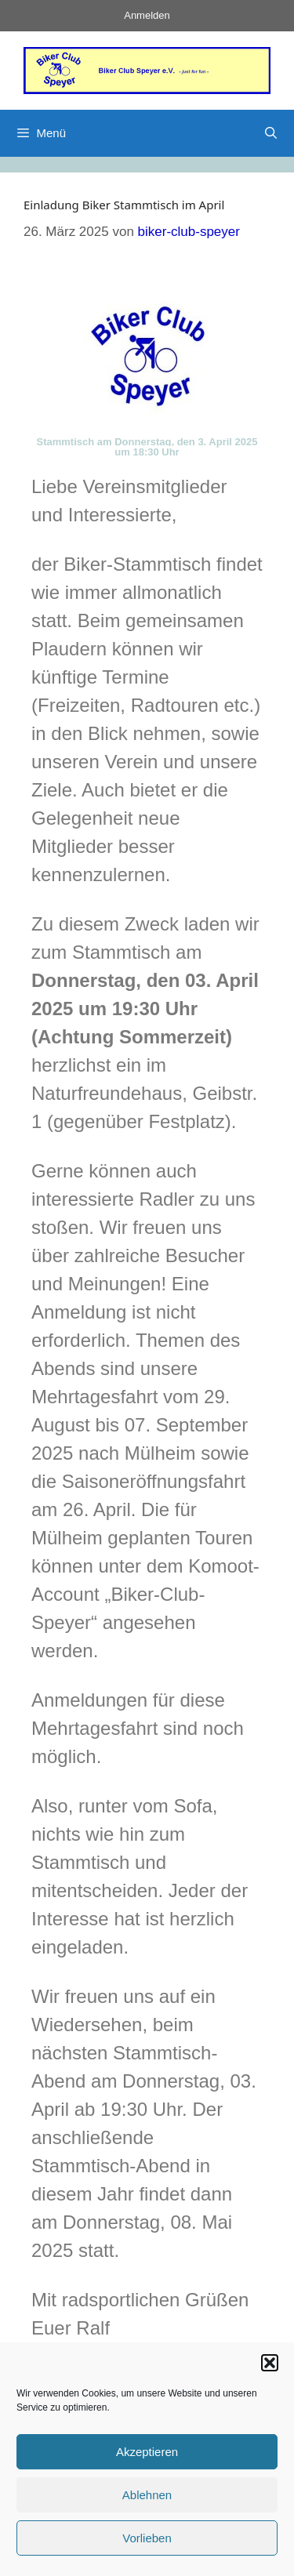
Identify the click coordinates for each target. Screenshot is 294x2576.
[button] (270, 2363)
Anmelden (147, 15)
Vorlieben (147, 2538)
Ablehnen (147, 2495)
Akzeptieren (147, 2451)
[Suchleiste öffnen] (271, 133)
